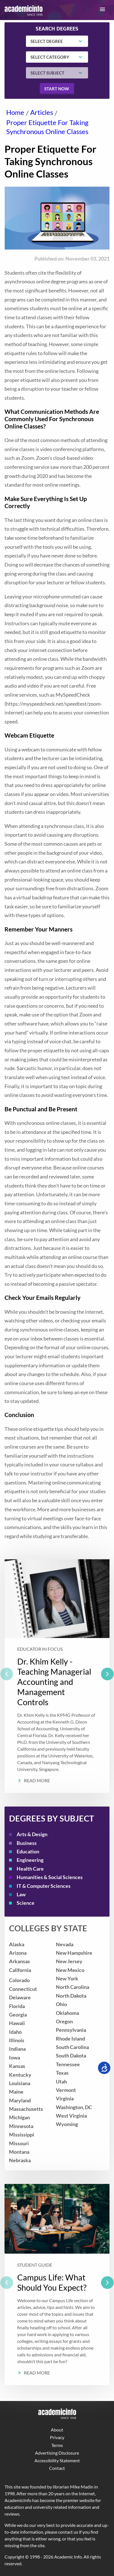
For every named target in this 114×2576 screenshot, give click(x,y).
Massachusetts (26, 2109)
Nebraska (20, 2160)
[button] (102, 9)
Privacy (57, 2437)
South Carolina (72, 2047)
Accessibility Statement (57, 2460)
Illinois (16, 2040)
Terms (57, 2445)
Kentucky (20, 2075)
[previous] (6, 1674)
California (20, 1970)
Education (28, 1852)
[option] (57, 1676)
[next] (107, 1674)
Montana (19, 2152)
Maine (16, 2092)
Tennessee (68, 2064)
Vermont (66, 2090)
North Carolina (72, 1987)
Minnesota (21, 2126)
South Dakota (71, 2056)
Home (15, 112)
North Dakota (71, 1996)
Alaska (16, 1944)
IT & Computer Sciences (44, 1886)
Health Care (30, 1869)
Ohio (61, 2004)
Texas (62, 2073)
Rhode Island (70, 2039)
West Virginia (71, 2116)
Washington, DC (74, 2107)
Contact (57, 2468)
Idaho (15, 2032)
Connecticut (23, 1989)
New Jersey (69, 1961)
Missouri (19, 2143)
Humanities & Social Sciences (50, 1877)
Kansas (17, 2066)
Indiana (17, 2049)
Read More (37, 1780)
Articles (41, 112)
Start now (56, 88)
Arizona (18, 1953)
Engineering (30, 1860)
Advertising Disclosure (57, 2452)
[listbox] (57, 1676)
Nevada (64, 1944)
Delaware (20, 1997)
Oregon (64, 2021)
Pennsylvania (71, 2030)
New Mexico (70, 1970)
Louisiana (19, 2083)
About (57, 2429)
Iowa (14, 2058)
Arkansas (19, 1961)
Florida (17, 2006)
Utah (61, 2082)
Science (25, 1903)
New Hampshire (74, 1953)
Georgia (18, 2015)
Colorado (19, 1980)
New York (67, 1979)
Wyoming (67, 2124)
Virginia (65, 2099)
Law (21, 1894)
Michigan (19, 2117)
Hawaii (17, 2023)
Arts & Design (32, 1834)
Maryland (20, 2100)
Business (27, 1843)
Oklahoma (67, 2013)
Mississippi (21, 2135)
